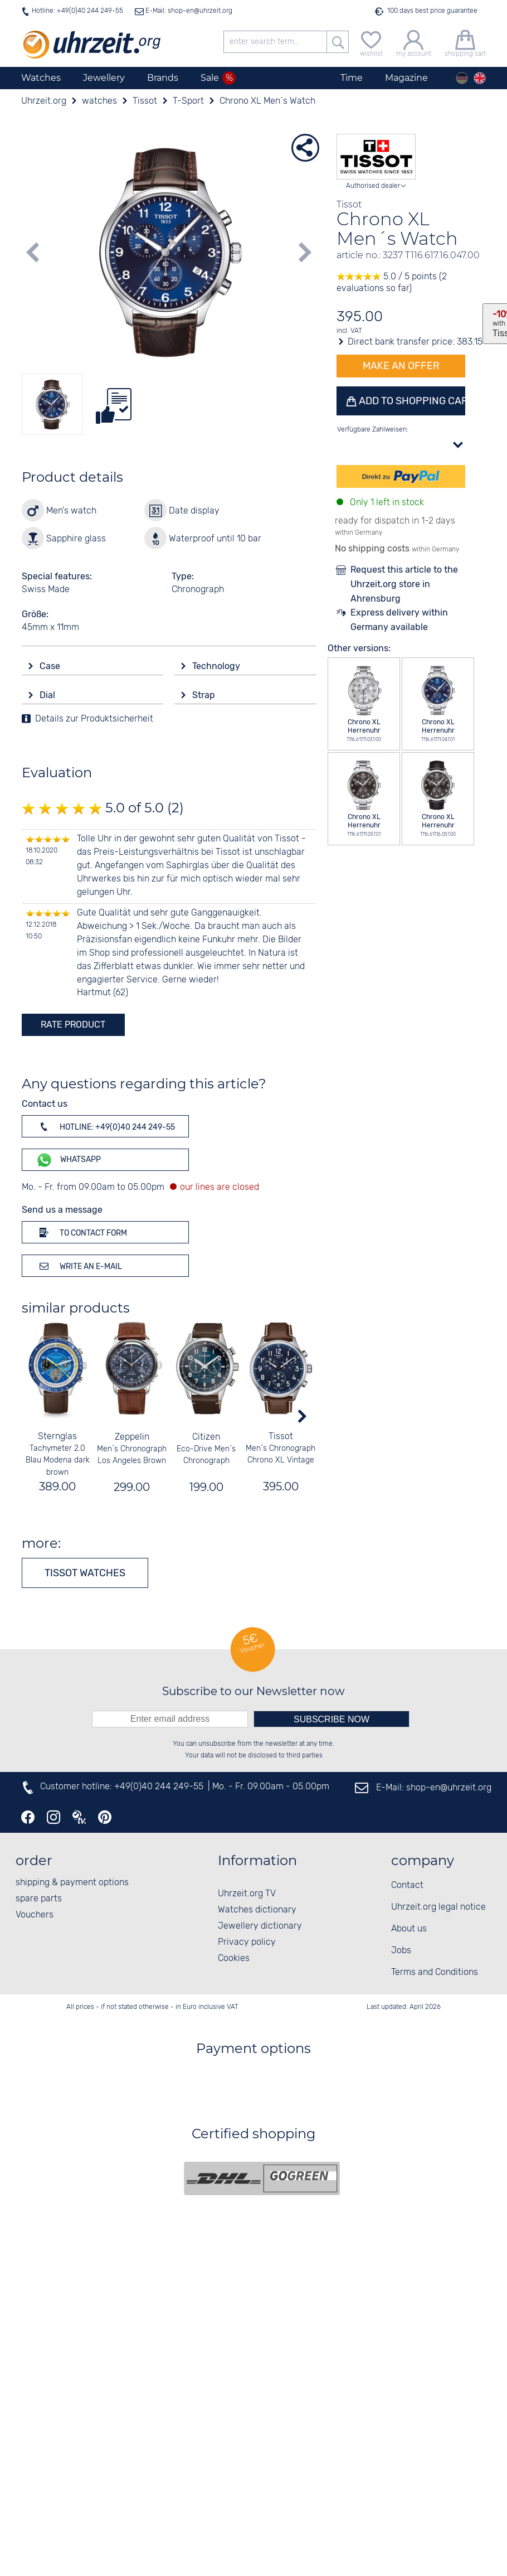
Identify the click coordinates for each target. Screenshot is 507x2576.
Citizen (206, 1437)
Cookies (234, 1958)
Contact (407, 1885)
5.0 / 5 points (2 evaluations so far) (392, 282)
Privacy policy (247, 1942)
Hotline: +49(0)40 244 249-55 (77, 11)
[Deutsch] (462, 78)
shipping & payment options (72, 1883)
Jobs (401, 1951)
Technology (217, 666)
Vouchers (34, 1915)
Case (51, 666)
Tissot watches (85, 1573)
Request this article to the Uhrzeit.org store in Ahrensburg (404, 583)
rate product (73, 1024)
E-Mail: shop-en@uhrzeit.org (188, 11)
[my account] (413, 42)
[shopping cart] (465, 42)
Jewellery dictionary (260, 1926)
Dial (48, 695)
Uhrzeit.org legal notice (438, 1907)
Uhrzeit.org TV (247, 1894)
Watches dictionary (257, 1910)
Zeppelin (131, 1437)
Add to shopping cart (411, 401)
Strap (204, 695)
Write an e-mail (79, 1265)
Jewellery (104, 77)
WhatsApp (68, 1160)
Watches (41, 77)
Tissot (280, 1436)
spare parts (39, 1899)
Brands (162, 77)
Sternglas (57, 1436)
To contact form (81, 1232)
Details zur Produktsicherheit (94, 719)
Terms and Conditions (434, 1972)
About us (409, 1929)
